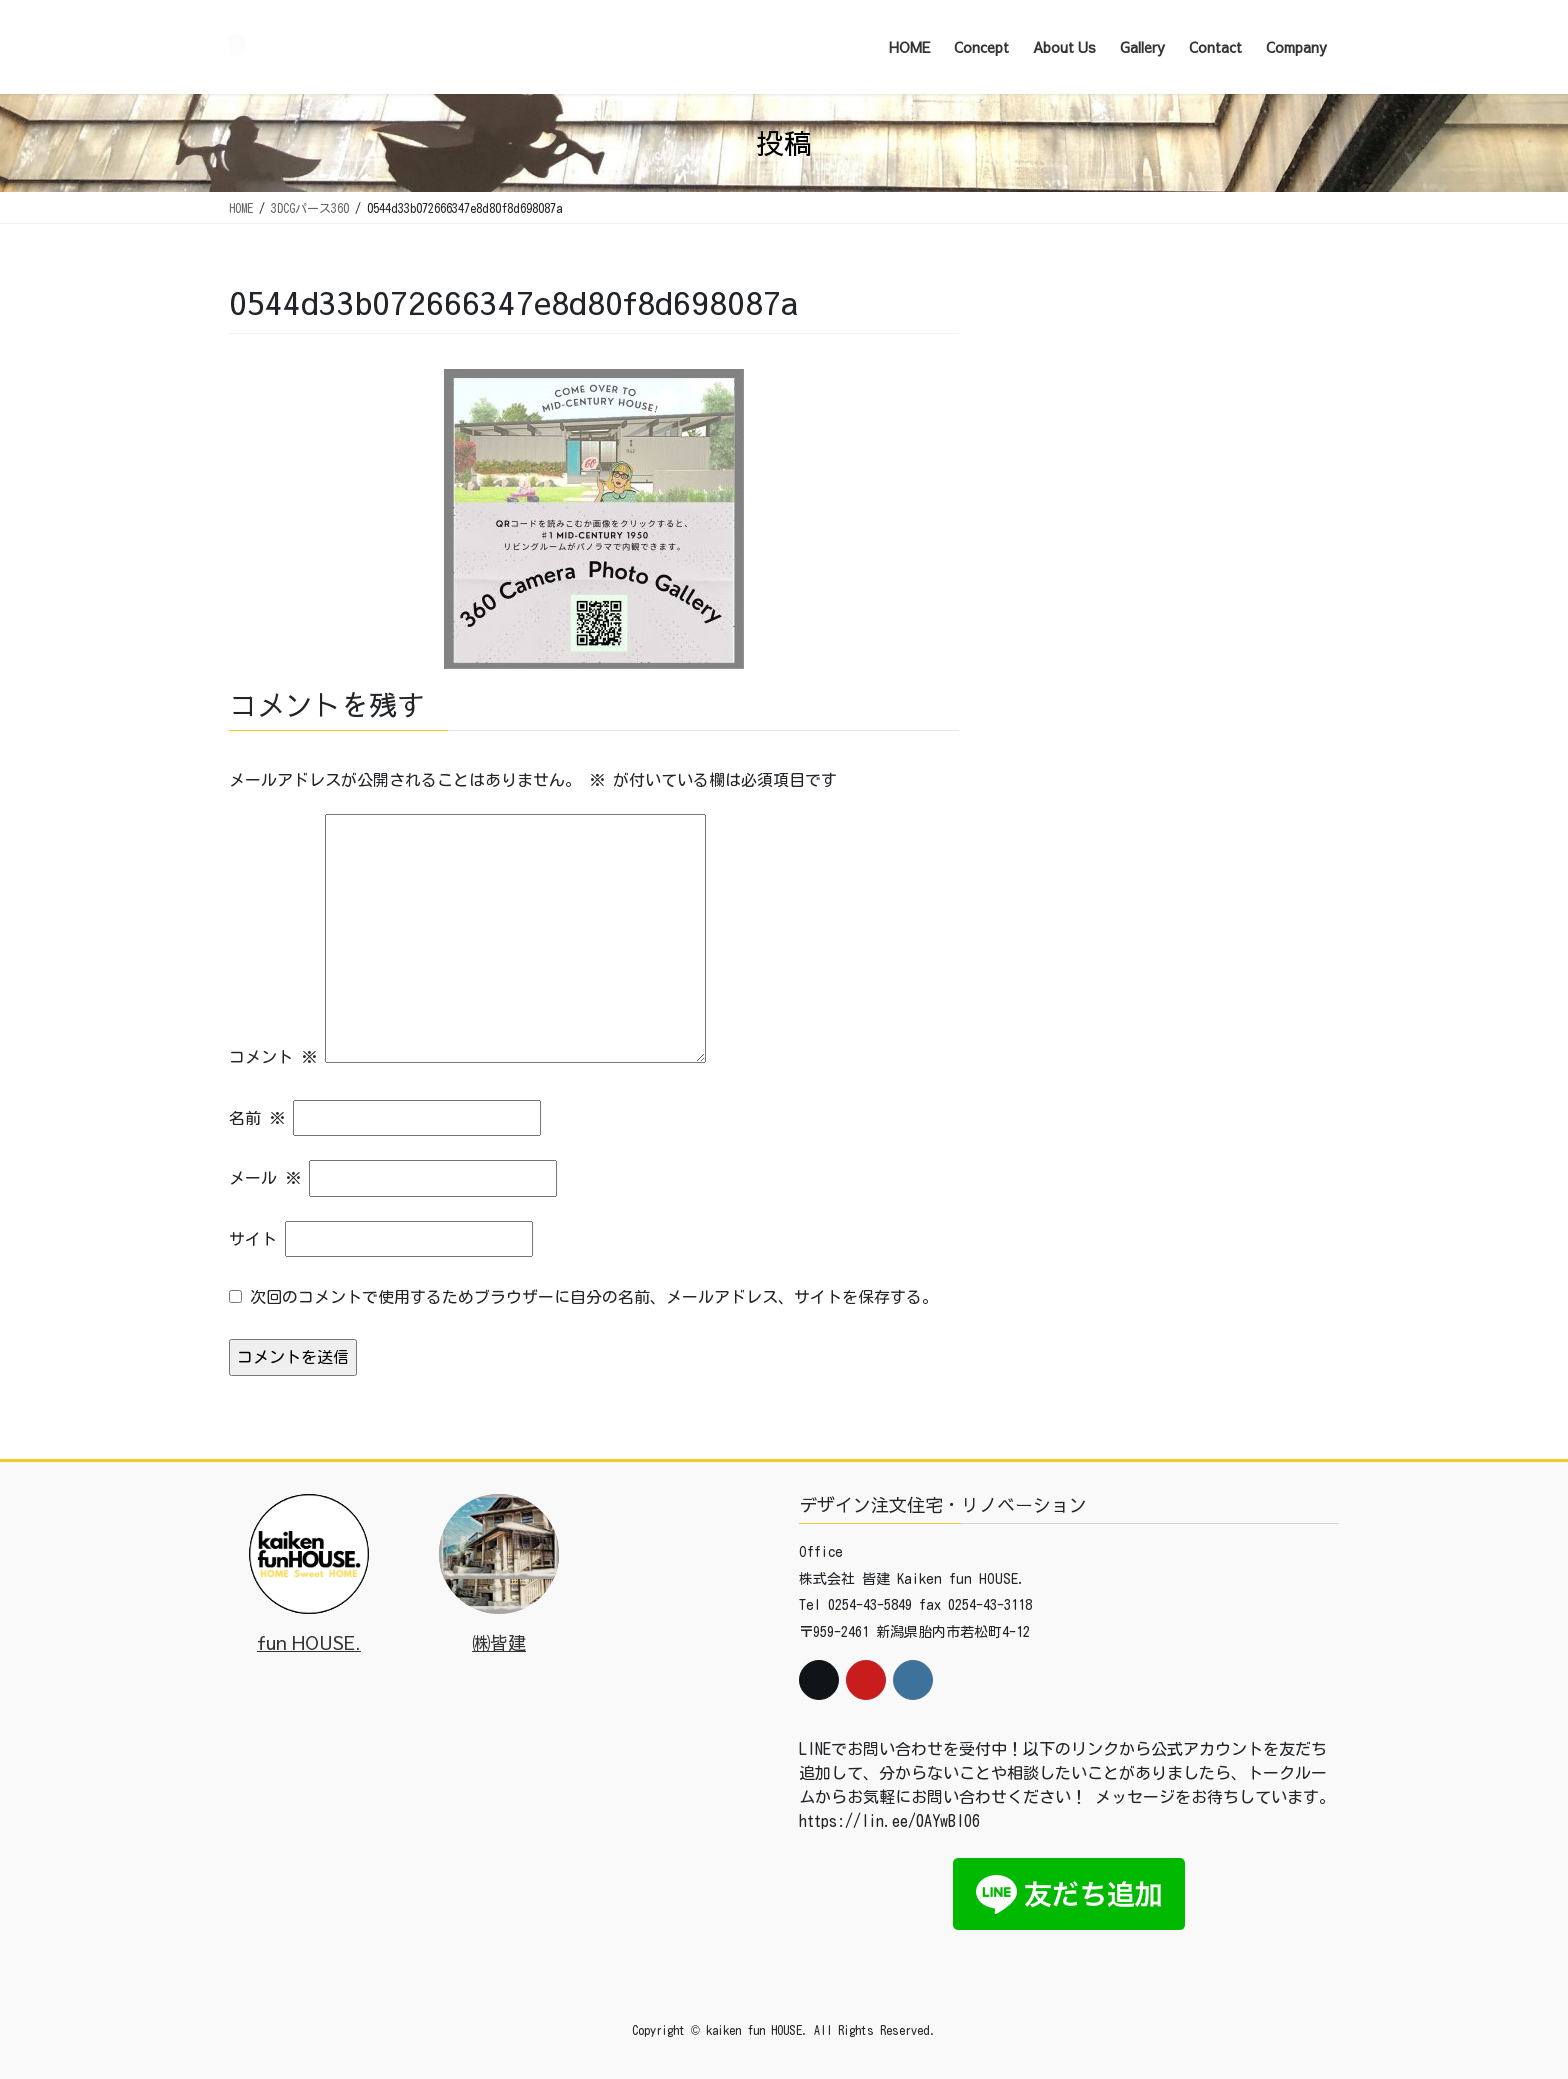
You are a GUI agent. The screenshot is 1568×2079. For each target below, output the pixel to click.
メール (265, 1178)
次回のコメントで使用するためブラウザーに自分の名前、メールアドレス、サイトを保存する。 (594, 1297)
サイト (253, 1239)
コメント (273, 1057)
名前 (257, 1118)
